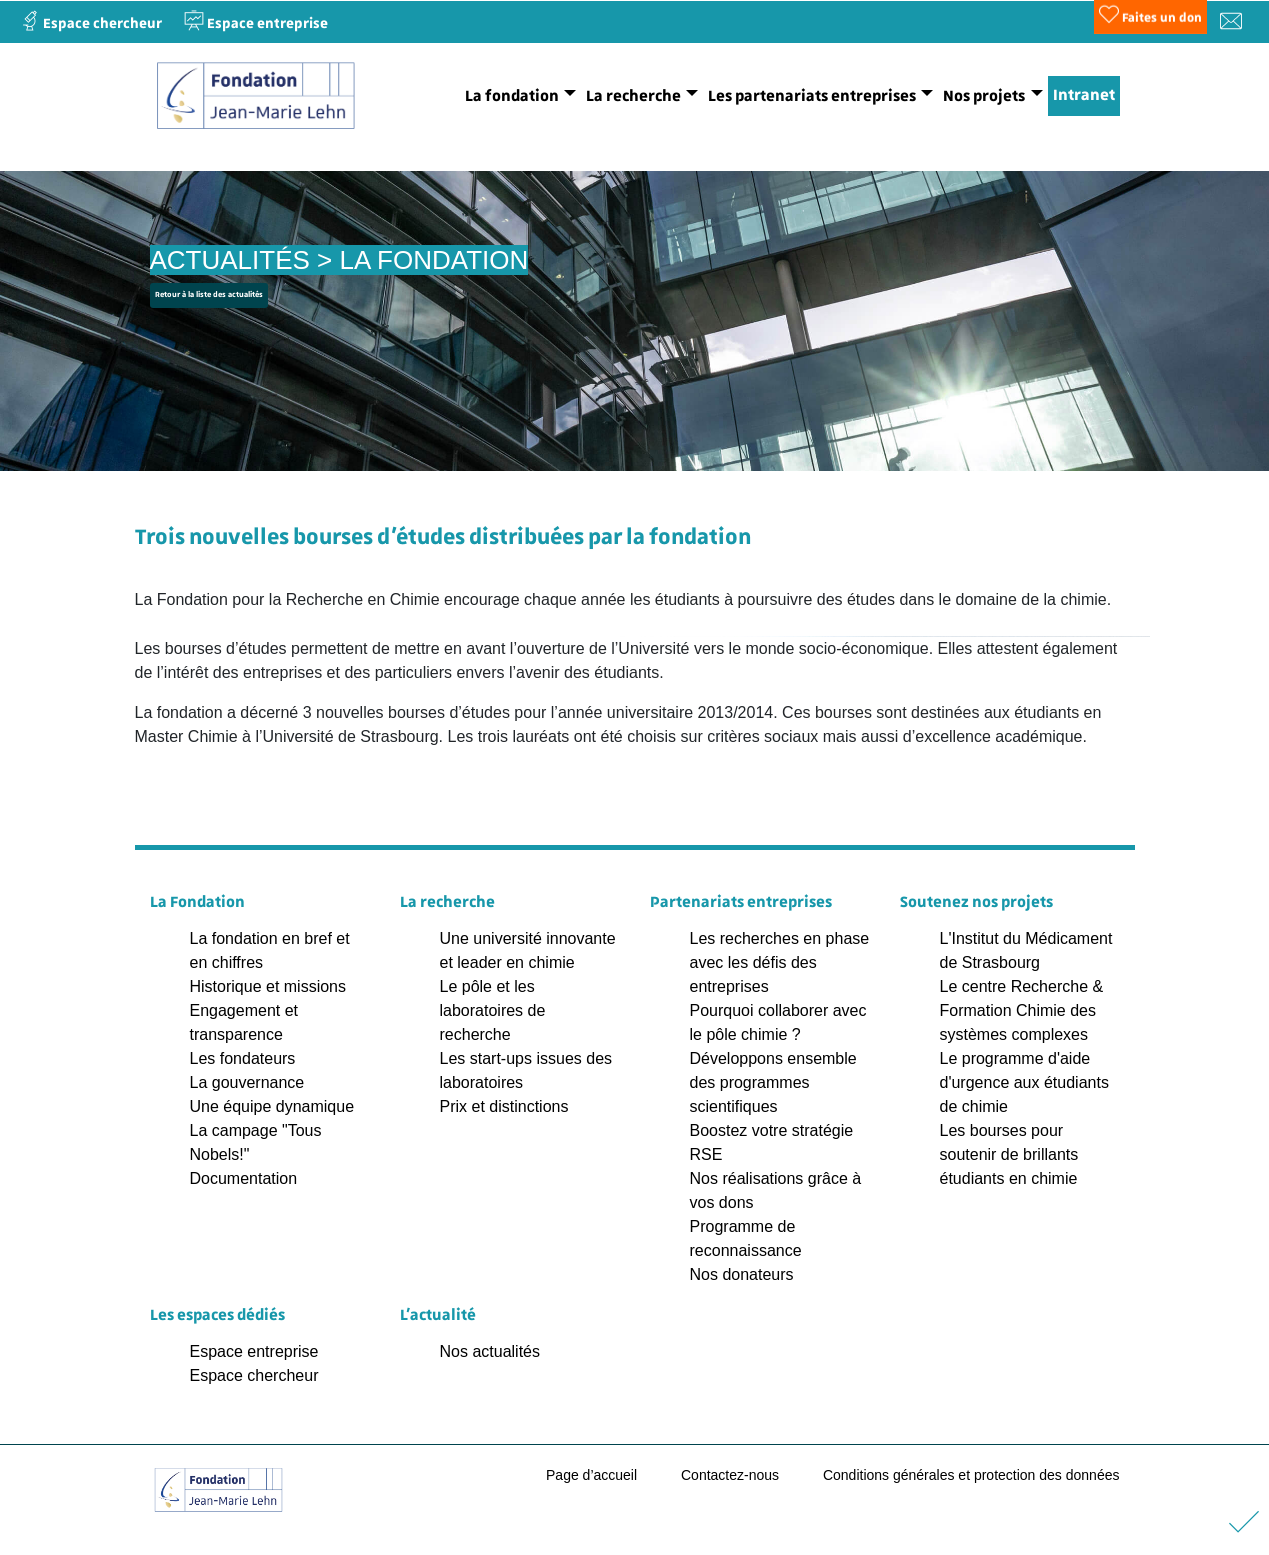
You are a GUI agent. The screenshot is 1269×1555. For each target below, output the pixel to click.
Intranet (1084, 95)
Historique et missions (268, 986)
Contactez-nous (730, 1475)
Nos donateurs (742, 1274)
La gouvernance (247, 1082)
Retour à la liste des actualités (209, 295)
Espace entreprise (254, 1351)
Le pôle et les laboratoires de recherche (493, 1010)
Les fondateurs (243, 1058)
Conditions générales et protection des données (971, 1475)
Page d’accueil (591, 1475)
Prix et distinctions (504, 1106)
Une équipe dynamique (272, 1106)
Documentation (244, 1178)
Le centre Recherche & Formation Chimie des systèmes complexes (1022, 1010)
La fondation (512, 96)
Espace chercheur (254, 1375)
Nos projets (984, 96)
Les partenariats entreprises (812, 96)
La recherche (633, 96)
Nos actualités (490, 1351)
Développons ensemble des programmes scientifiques (773, 1082)
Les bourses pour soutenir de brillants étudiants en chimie (1009, 1154)
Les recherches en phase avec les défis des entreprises (780, 962)
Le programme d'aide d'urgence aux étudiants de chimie (1024, 1082)
